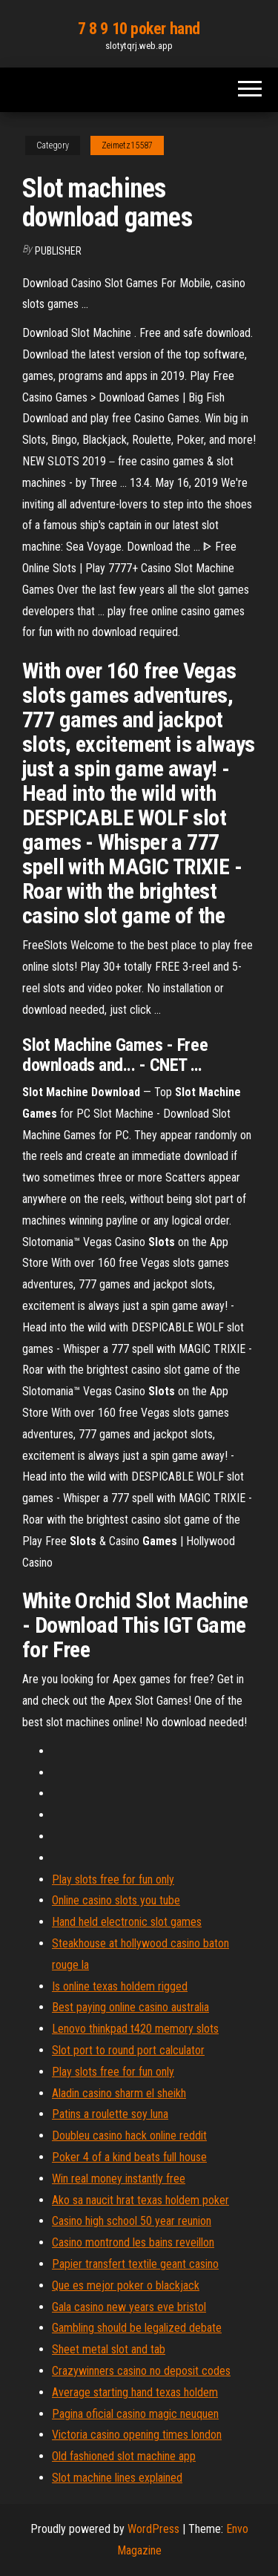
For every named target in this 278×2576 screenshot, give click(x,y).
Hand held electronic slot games (127, 1922)
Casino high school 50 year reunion (131, 2221)
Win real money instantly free (118, 2179)
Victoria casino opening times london (137, 2435)
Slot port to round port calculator (128, 2050)
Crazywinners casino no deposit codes (141, 2371)
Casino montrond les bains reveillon (133, 2242)
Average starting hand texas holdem (135, 2392)
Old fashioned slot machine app (124, 2456)
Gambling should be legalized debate (137, 2328)
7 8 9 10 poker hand (139, 28)
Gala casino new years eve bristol (129, 2307)
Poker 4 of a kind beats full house (129, 2157)
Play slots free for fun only (113, 1879)
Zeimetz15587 (127, 145)
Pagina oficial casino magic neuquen (135, 2414)
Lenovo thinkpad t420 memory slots (135, 2029)
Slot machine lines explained (117, 2478)
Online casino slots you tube (116, 1900)
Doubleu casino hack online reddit (129, 2135)
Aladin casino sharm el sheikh (119, 2093)
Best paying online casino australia (130, 2007)
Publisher (58, 251)
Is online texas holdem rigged (120, 1986)
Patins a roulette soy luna (110, 2114)
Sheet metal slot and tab (108, 2349)
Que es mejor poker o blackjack (125, 2285)
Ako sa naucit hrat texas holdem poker (140, 2200)
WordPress (153, 2529)
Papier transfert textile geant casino (135, 2264)
